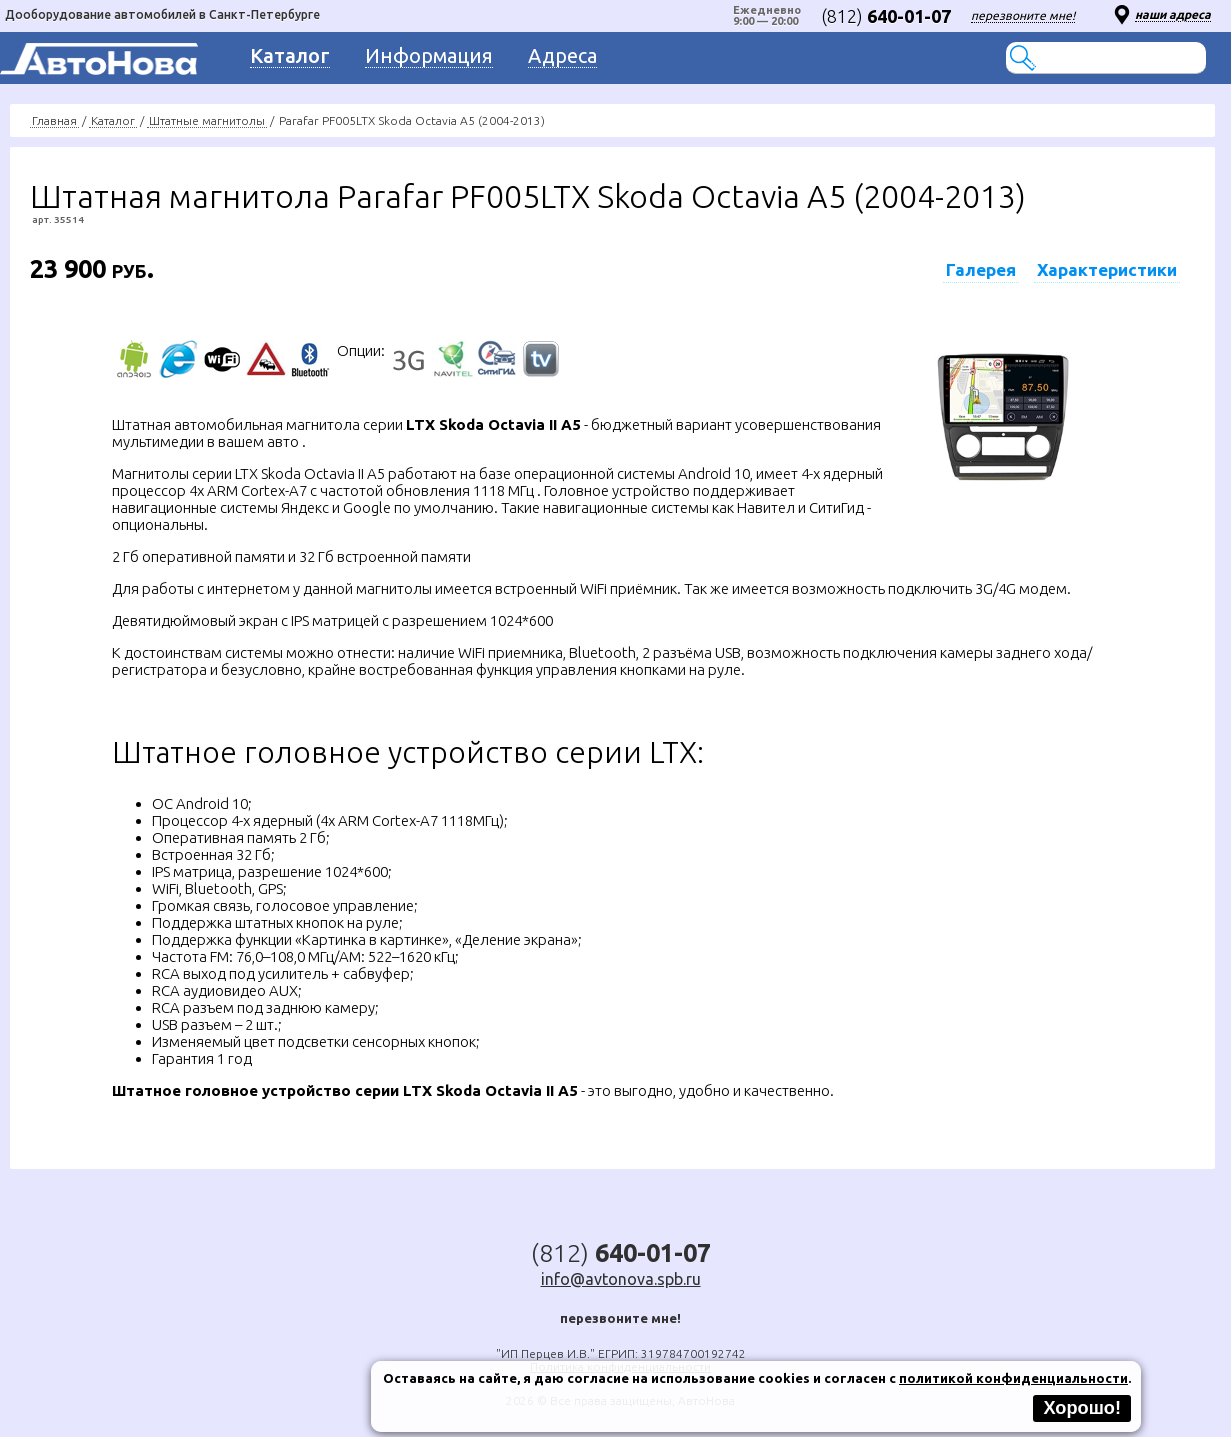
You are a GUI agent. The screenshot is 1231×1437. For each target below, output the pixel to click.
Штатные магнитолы (207, 120)
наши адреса (1173, 14)
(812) (886, 16)
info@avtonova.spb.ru (621, 1279)
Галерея (981, 269)
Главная (54, 120)
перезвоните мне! (1023, 15)
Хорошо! (1082, 1408)
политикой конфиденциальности (1013, 1378)
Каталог (113, 120)
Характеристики (1107, 269)
